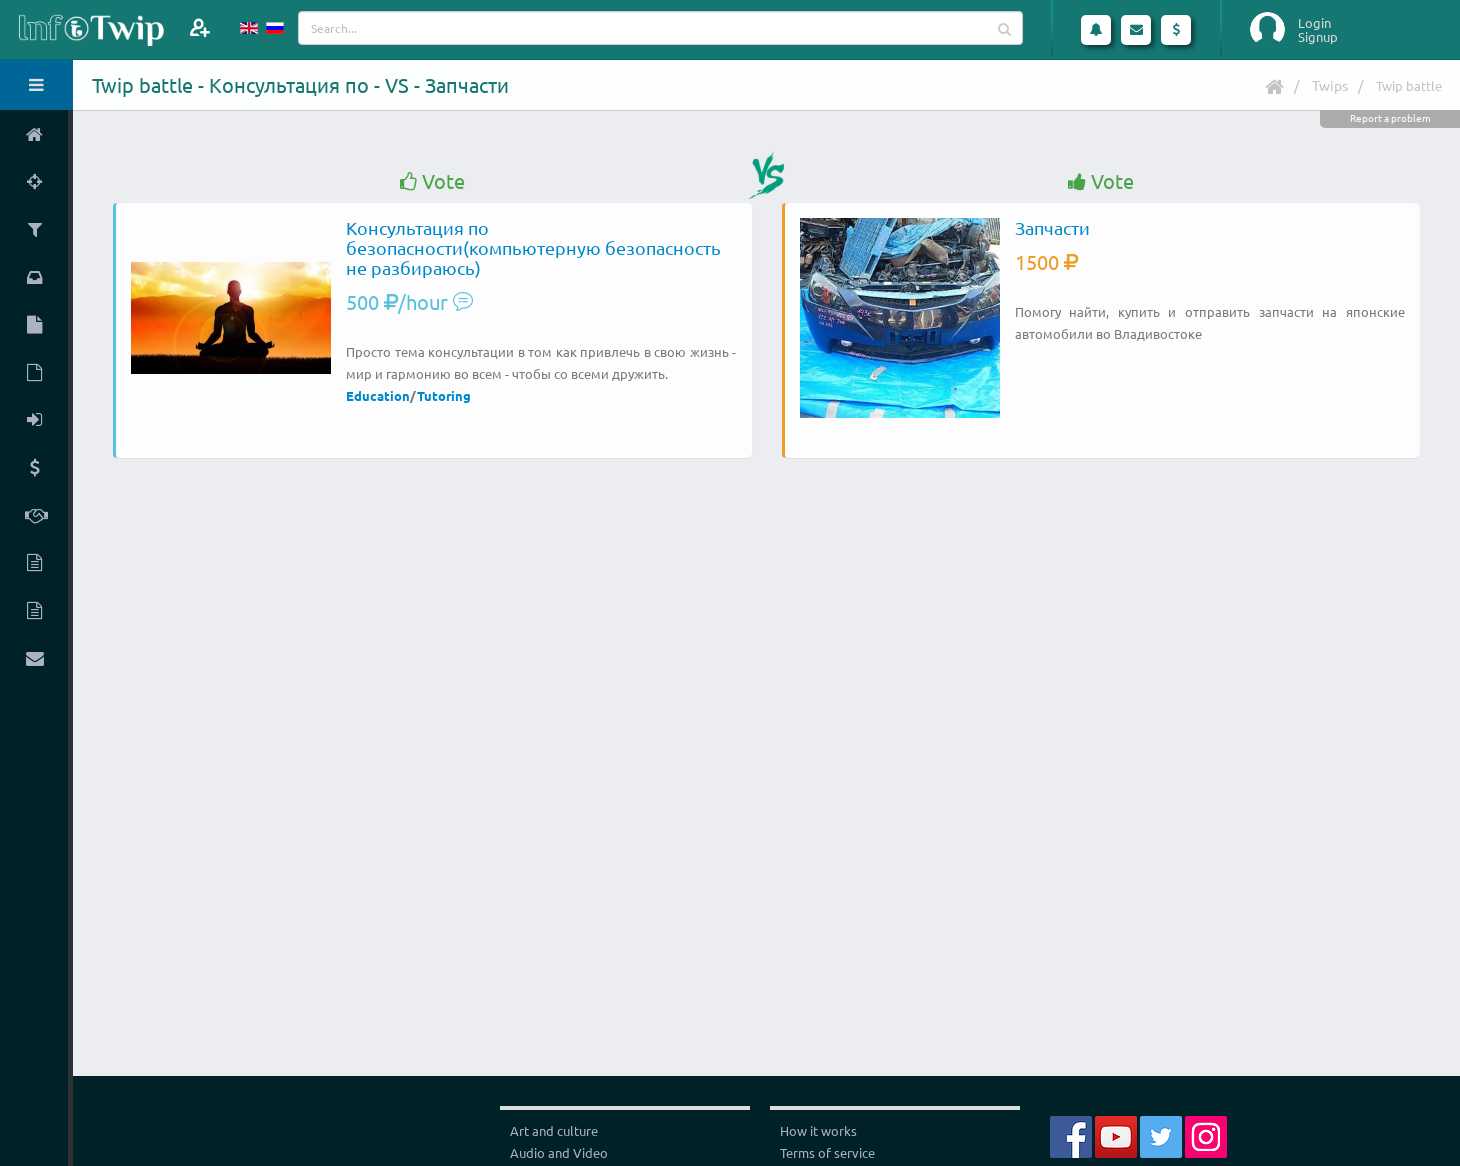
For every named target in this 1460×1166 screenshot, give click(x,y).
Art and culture (554, 1130)
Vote (432, 181)
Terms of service (827, 1152)
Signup (1318, 37)
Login (1314, 23)
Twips (1330, 85)
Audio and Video (559, 1152)
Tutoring (444, 395)
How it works (818, 1130)
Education (378, 395)
